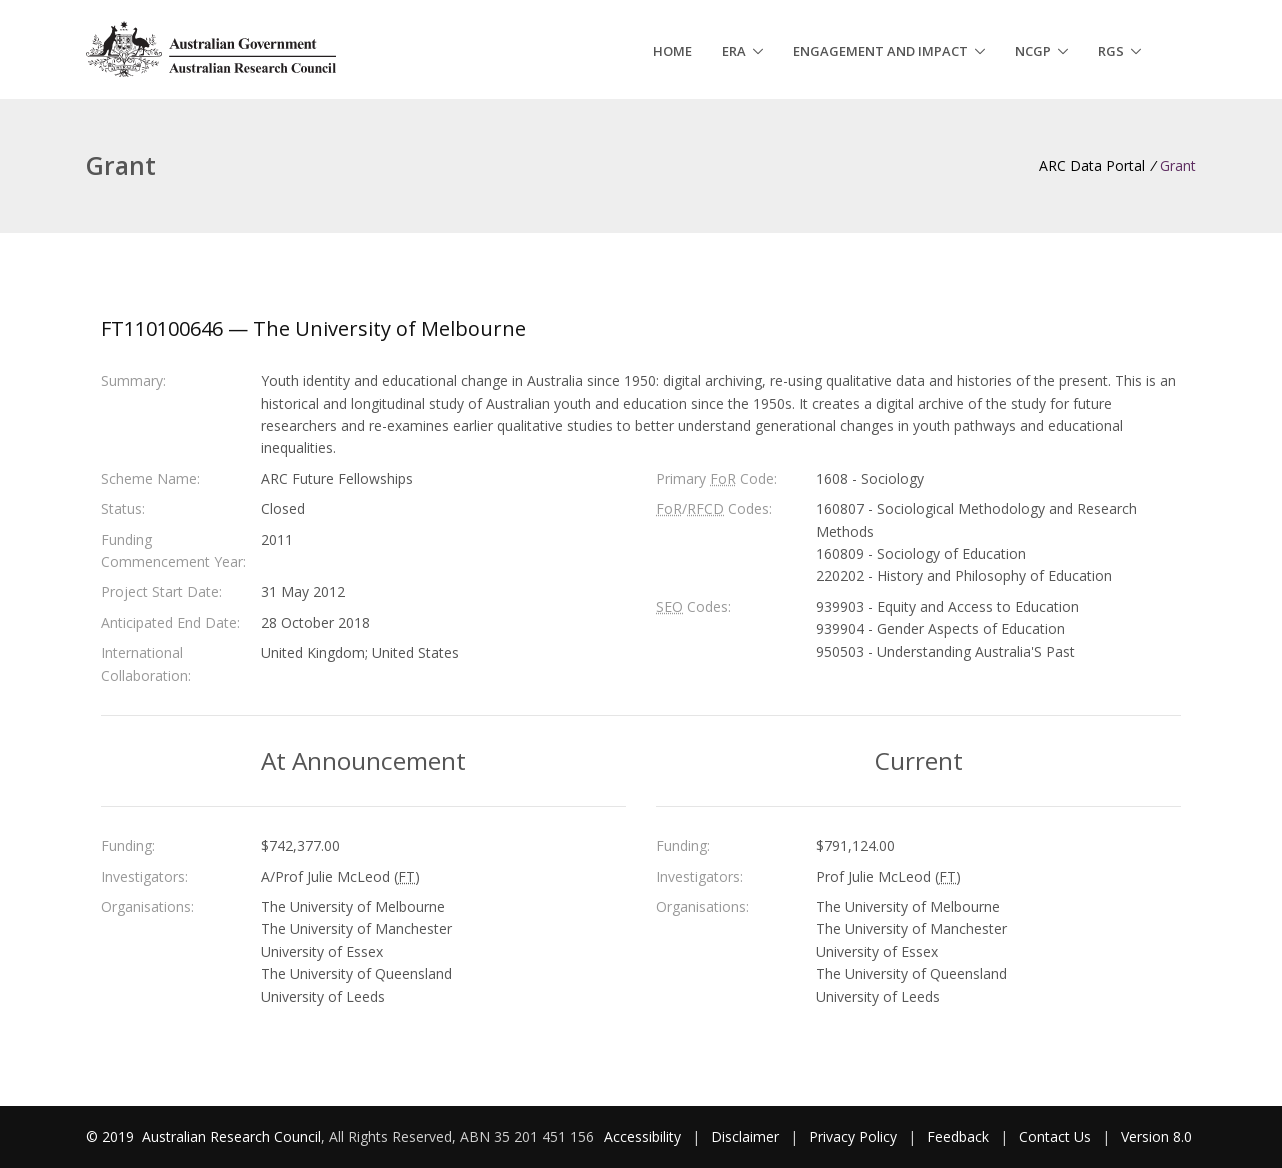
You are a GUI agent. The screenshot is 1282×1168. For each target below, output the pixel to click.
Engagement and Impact (880, 51)
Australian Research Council (231, 1136)
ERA (734, 51)
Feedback (958, 1136)
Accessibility (642, 1136)
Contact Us (1055, 1136)
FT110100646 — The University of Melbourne (313, 328)
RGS (1111, 51)
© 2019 (112, 1136)
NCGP (1033, 51)
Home (672, 51)
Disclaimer (745, 1136)
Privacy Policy (853, 1136)
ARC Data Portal (1092, 165)
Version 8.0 (1156, 1136)
